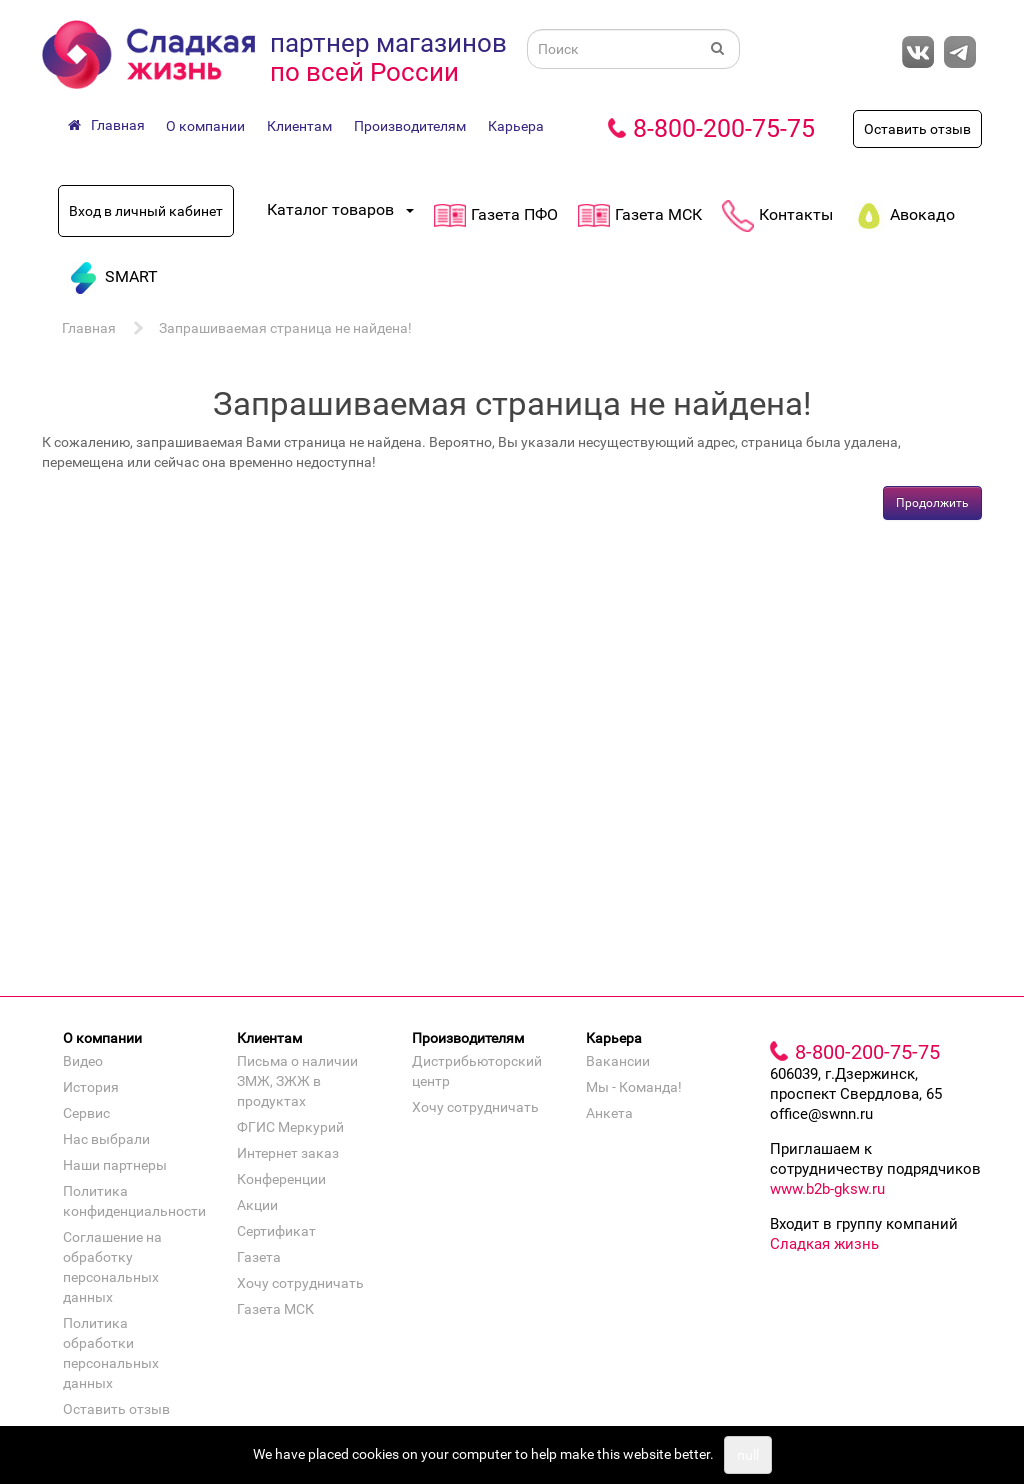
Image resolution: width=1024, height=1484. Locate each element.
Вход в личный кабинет (146, 211)
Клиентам (299, 126)
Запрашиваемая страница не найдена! (285, 328)
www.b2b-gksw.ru (827, 1189)
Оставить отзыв (917, 129)
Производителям (410, 126)
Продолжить (932, 503)
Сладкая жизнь (824, 1244)
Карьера (516, 126)
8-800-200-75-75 (724, 128)
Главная (89, 328)
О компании (205, 126)
